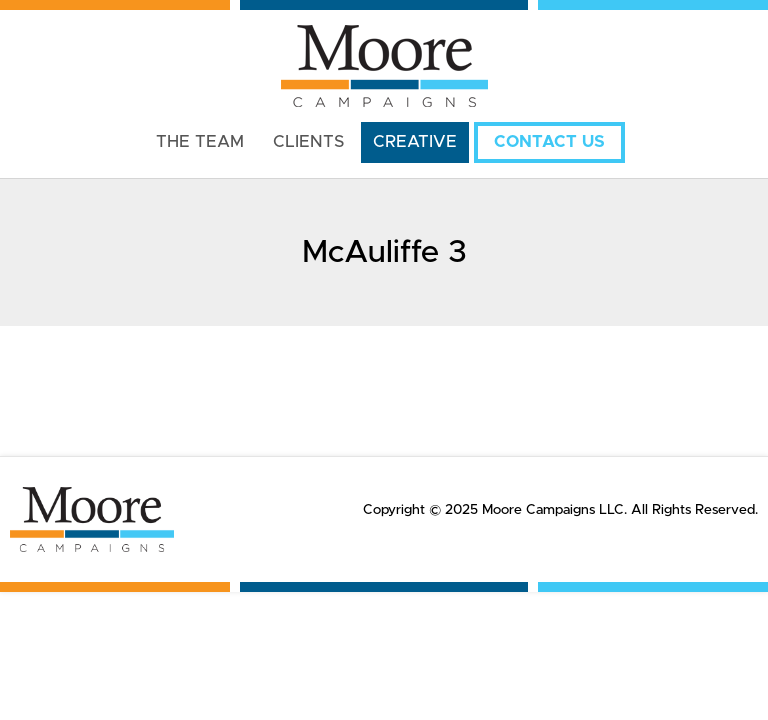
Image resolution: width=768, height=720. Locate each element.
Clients (308, 142)
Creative (415, 142)
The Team (200, 142)
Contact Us (549, 142)
